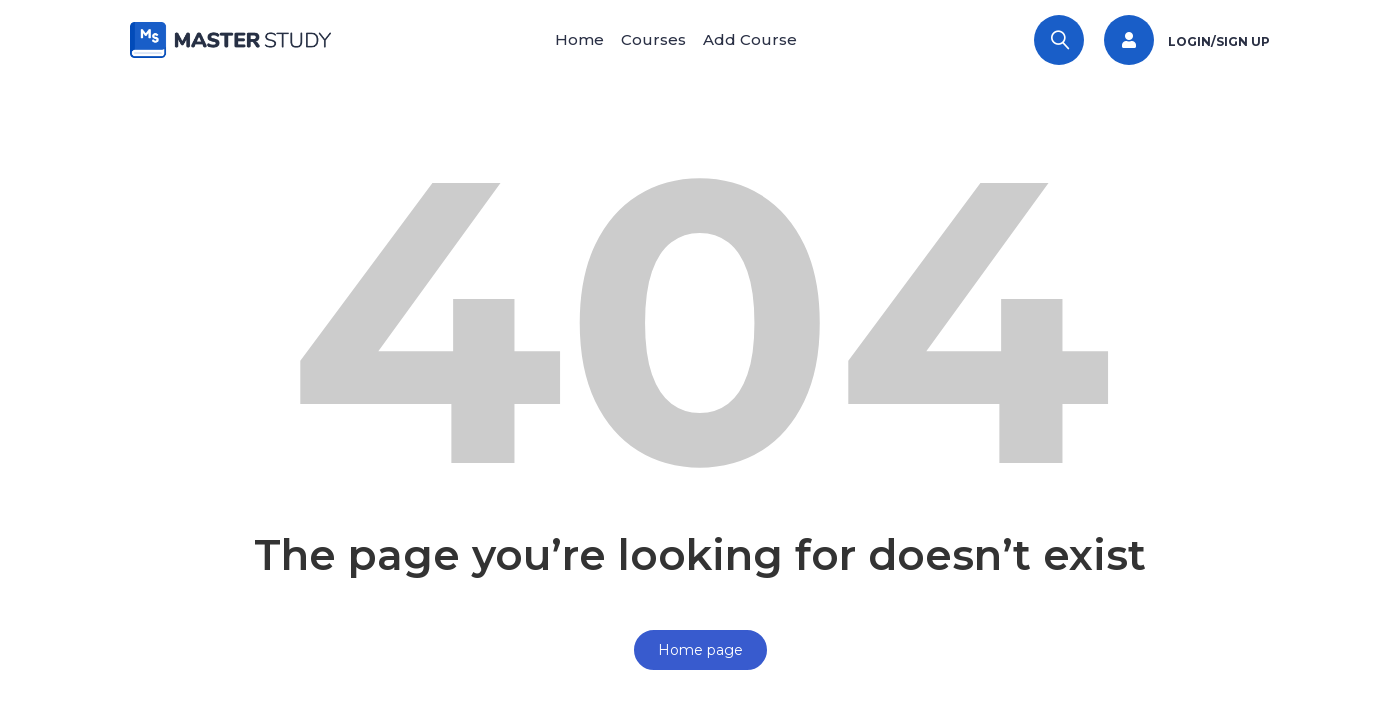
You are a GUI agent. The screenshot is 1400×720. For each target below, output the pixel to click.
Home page (700, 650)
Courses (653, 39)
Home (567, 39)
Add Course (762, 39)
